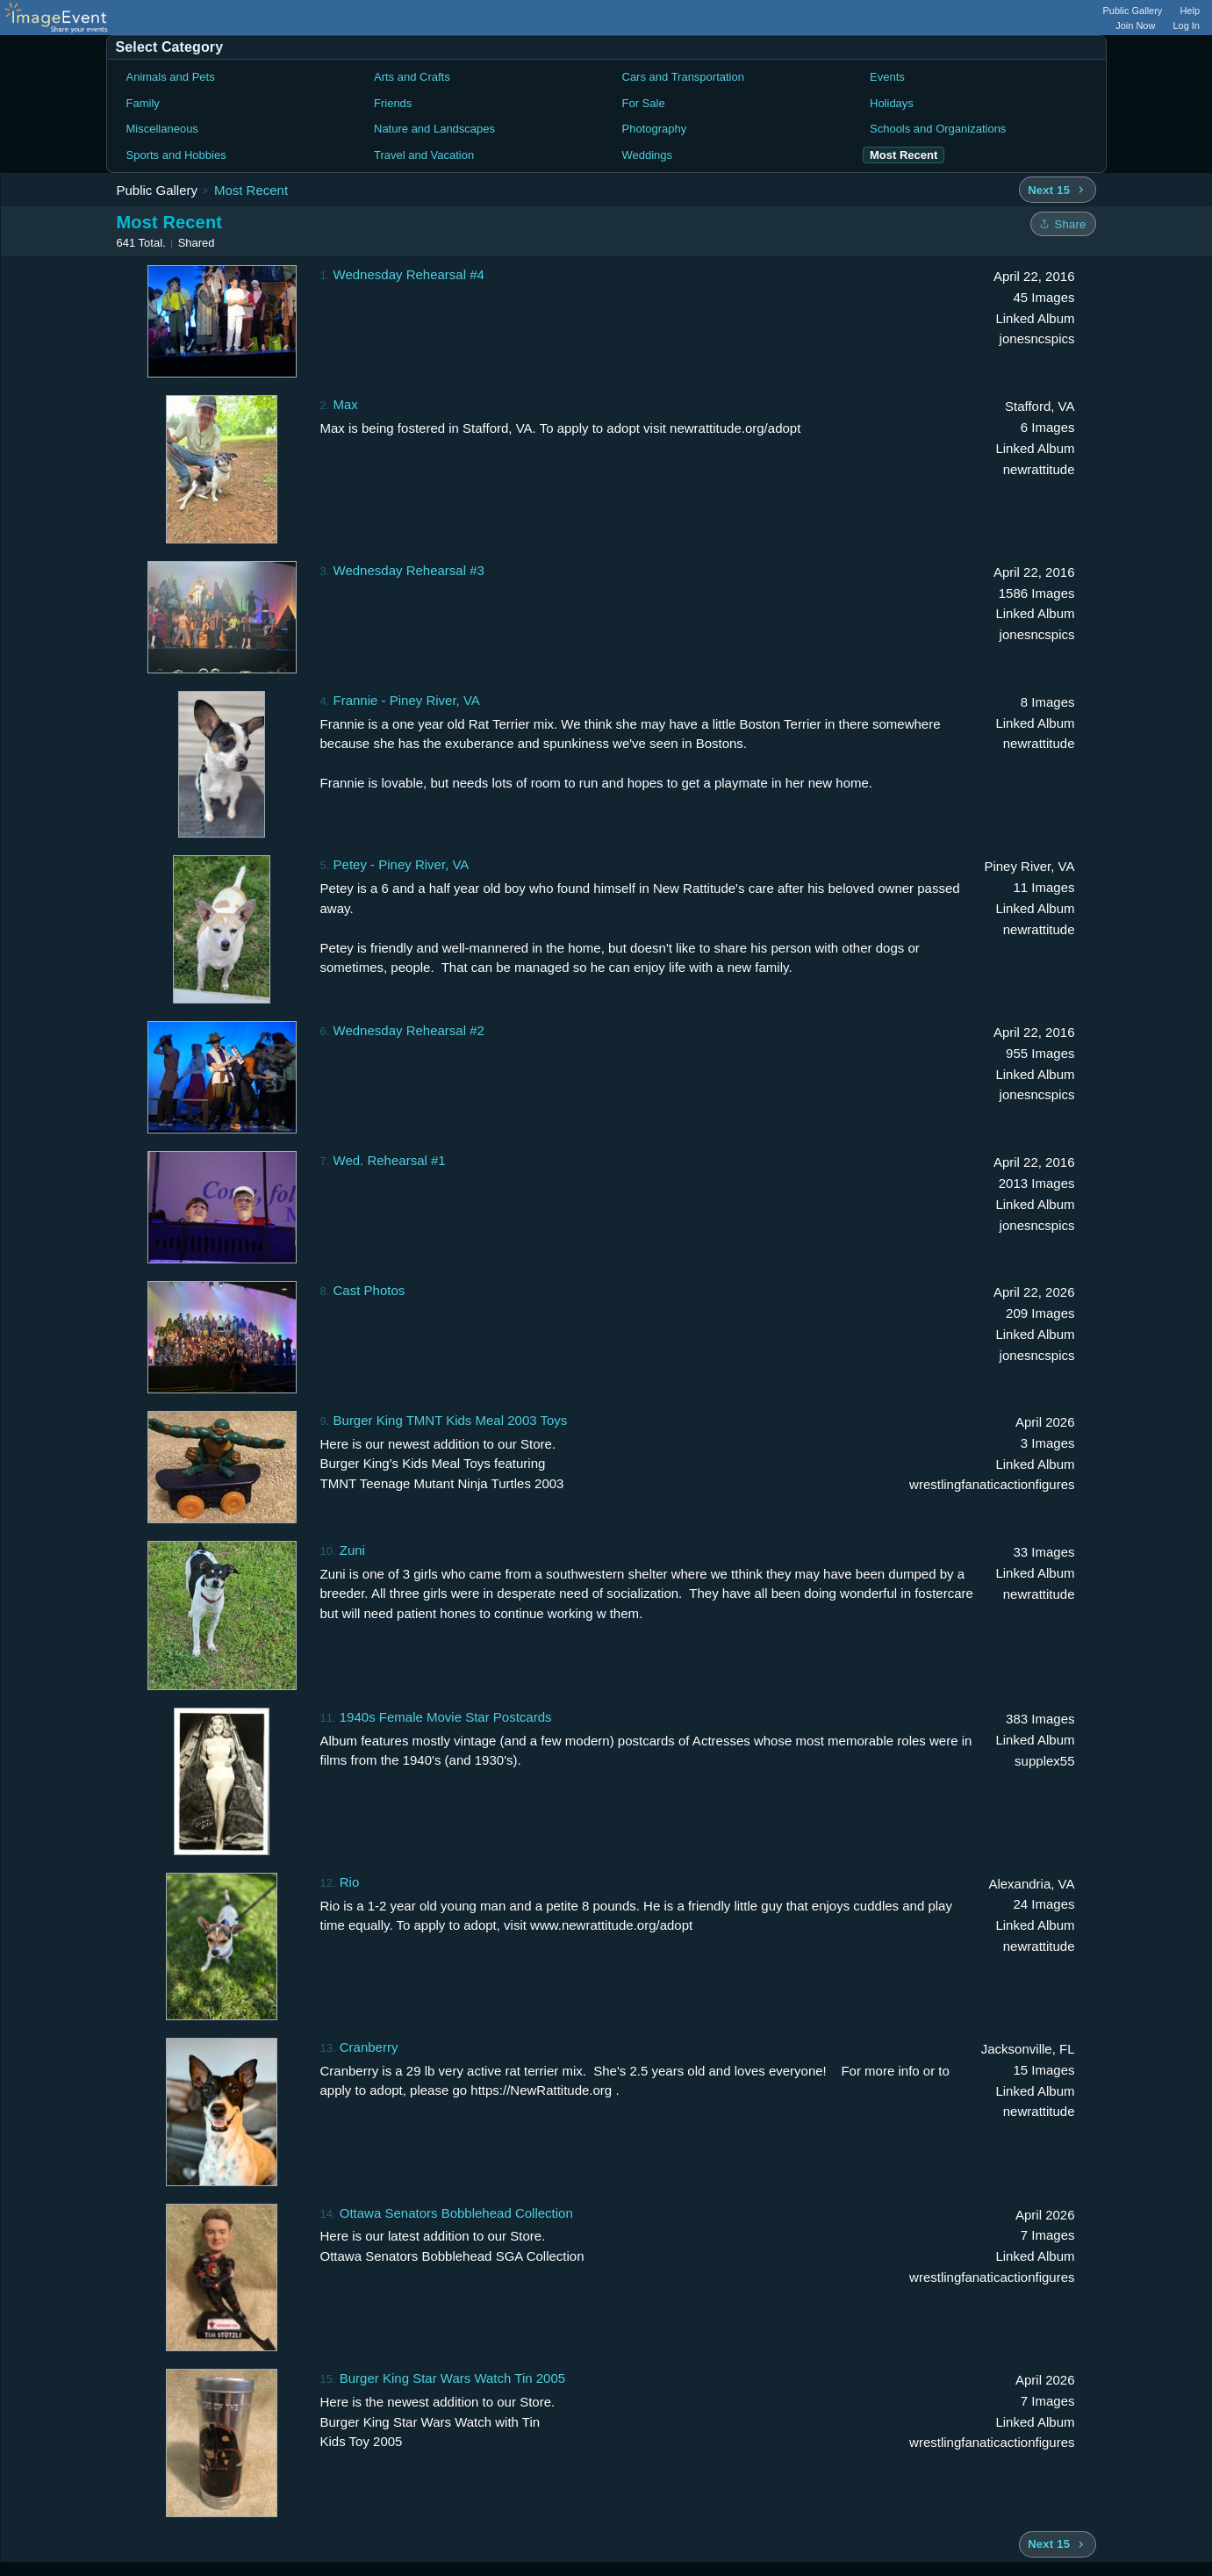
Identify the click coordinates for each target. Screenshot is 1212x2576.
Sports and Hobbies (176, 155)
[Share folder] (1063, 224)
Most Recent (251, 190)
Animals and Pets (170, 76)
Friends (393, 103)
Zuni (352, 1550)
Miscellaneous (162, 128)
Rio (350, 1881)
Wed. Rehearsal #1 (389, 1160)
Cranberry (369, 2047)
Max (345, 404)
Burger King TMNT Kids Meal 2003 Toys (450, 1420)
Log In (1186, 25)
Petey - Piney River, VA (401, 864)
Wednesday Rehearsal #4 (408, 274)
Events (887, 76)
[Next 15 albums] (1057, 189)
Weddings (647, 155)
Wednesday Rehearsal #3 (408, 570)
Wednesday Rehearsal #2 (408, 1030)
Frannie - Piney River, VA (406, 700)
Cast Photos (369, 1290)
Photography (654, 128)
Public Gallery (1133, 10)
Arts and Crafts (412, 76)
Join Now (1135, 25)
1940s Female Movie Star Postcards (446, 1716)
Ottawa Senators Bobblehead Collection (456, 2212)
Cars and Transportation (683, 76)
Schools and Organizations (938, 128)
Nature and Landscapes (434, 128)
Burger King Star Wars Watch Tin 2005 (452, 2378)
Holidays (892, 103)
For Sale (643, 103)
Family (143, 103)
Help (1190, 10)
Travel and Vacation (424, 155)
